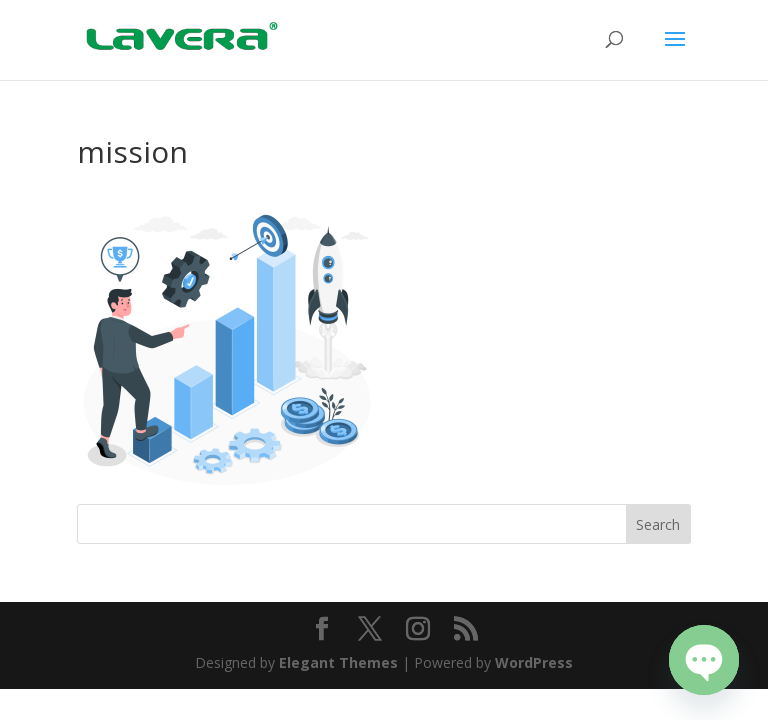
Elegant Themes (338, 662)
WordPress (534, 662)
